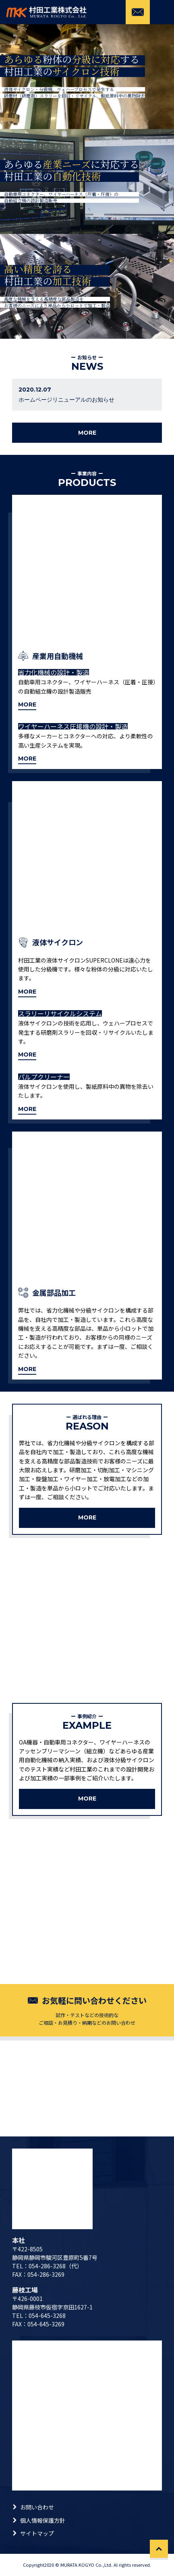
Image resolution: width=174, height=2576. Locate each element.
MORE (87, 432)
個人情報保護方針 (42, 2520)
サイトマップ (37, 2533)
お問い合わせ (37, 2507)
